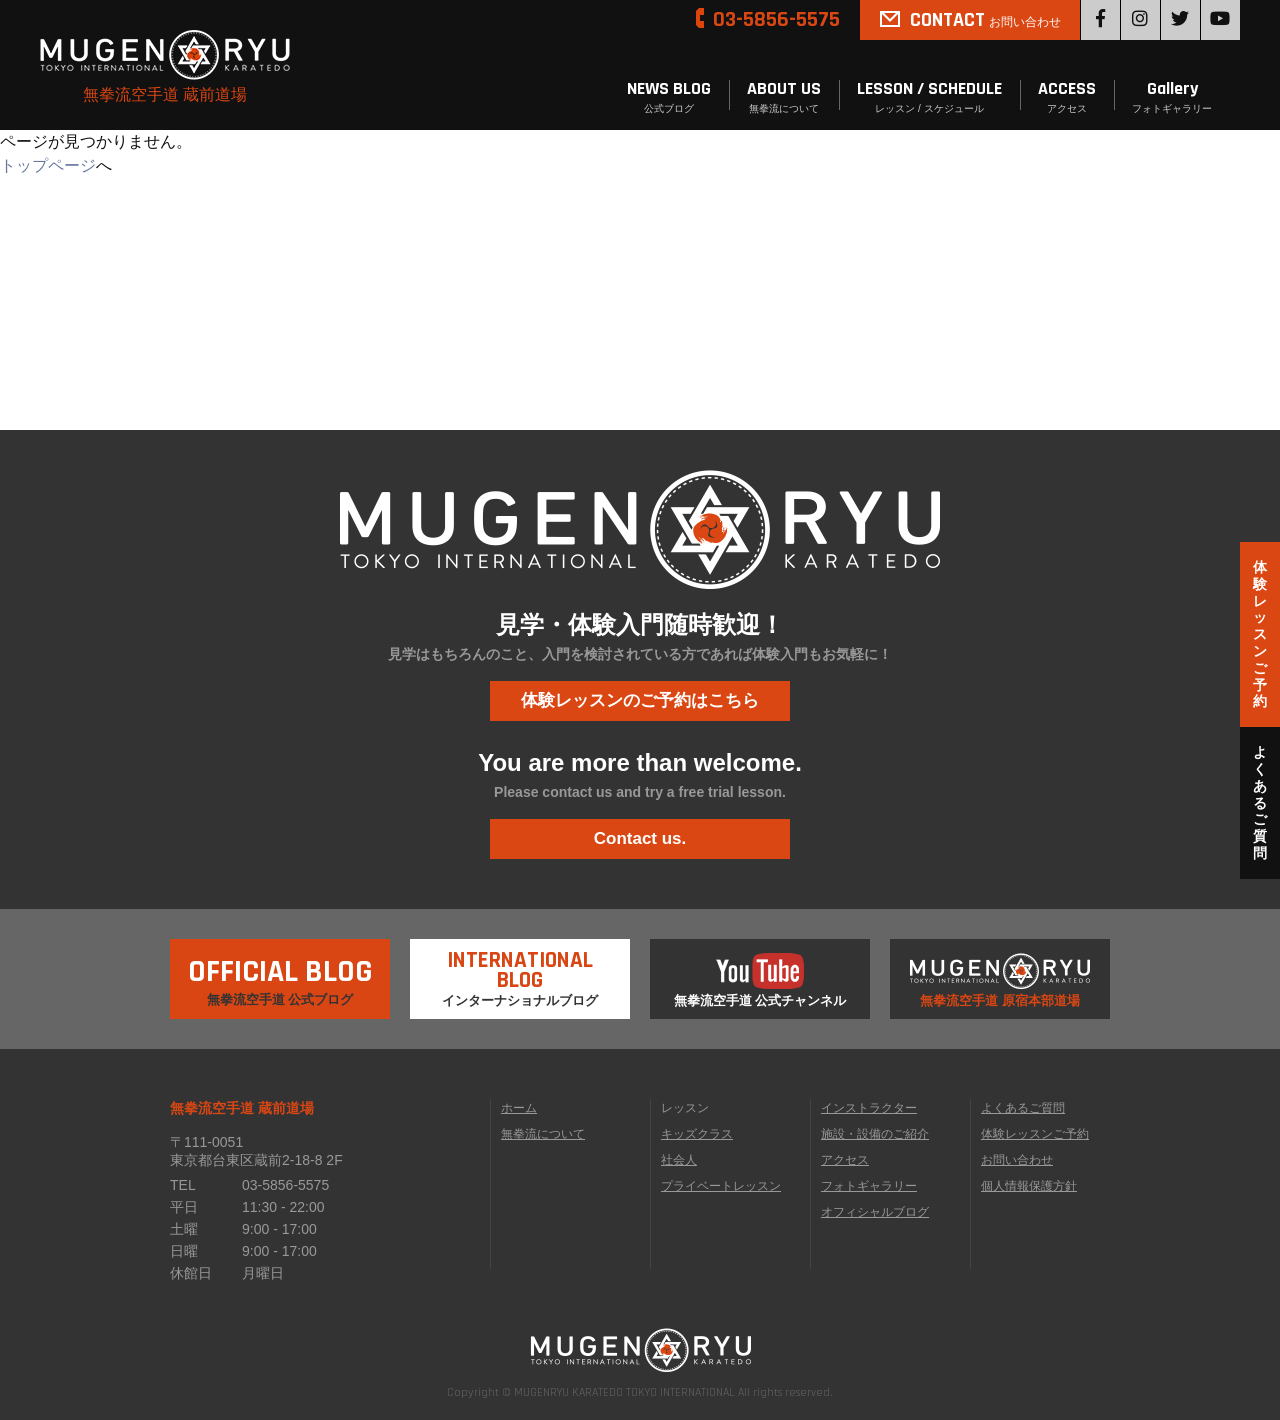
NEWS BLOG (669, 97)
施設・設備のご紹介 (875, 1134)
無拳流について (543, 1134)
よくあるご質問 (1023, 1108)
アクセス (845, 1160)
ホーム (519, 1108)
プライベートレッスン (721, 1186)
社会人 (679, 1160)
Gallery (1172, 97)
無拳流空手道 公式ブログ (280, 973)
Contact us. (640, 838)
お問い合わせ (1017, 1160)
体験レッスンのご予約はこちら (640, 700)
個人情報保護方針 (1029, 1186)
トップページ (48, 165)
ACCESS (1067, 97)
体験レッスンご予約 (1035, 1134)
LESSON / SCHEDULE (929, 97)
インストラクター (869, 1108)
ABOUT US (784, 97)
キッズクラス (697, 1134)
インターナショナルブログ (520, 973)
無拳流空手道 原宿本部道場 (1000, 980)
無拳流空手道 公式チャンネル (760, 980)
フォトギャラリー (869, 1186)
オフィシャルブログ (875, 1212)
